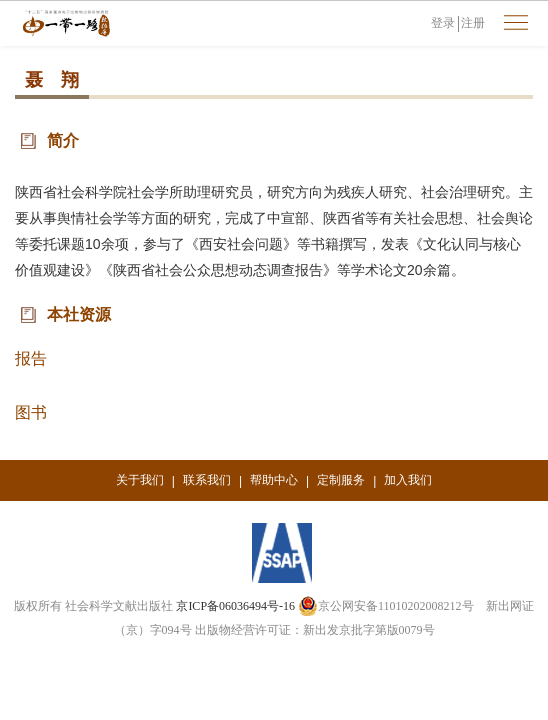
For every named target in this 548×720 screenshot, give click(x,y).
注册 (473, 23)
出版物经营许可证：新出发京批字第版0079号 (315, 630)
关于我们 (140, 480)
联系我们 (207, 480)
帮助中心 (274, 480)
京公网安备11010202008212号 (386, 606)
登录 (443, 23)
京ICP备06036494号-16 (235, 606)
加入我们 (408, 480)
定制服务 (341, 480)
